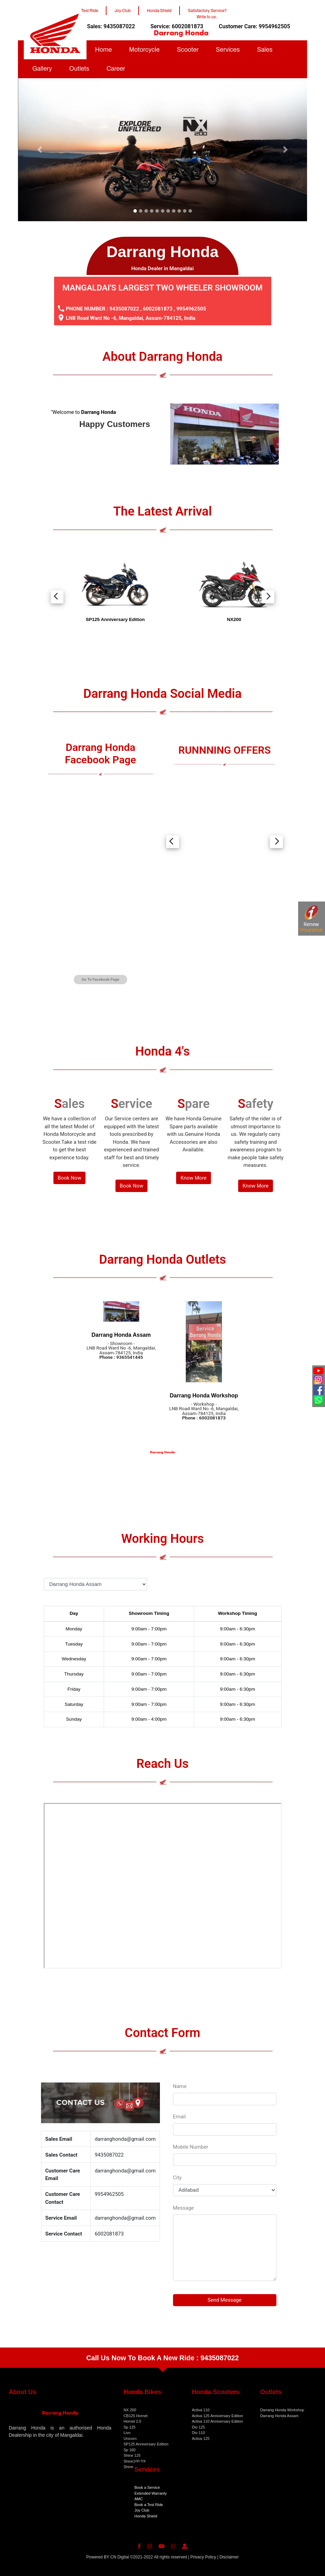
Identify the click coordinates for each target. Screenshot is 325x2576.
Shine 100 (132, 2467)
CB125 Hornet (135, 2416)
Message (183, 2208)
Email (179, 2117)
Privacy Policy (203, 2557)
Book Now (69, 1178)
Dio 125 (198, 2427)
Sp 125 (129, 2427)
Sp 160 (129, 2450)
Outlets (79, 68)
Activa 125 (201, 2438)
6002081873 (157, 309)
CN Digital (119, 2557)
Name (180, 2086)
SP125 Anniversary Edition (145, 2444)
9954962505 (191, 309)
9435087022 (124, 309)
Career (115, 68)
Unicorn (129, 2438)
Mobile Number (191, 2147)
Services (228, 49)
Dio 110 (198, 2433)
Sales (265, 49)
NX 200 (129, 2410)
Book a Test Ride (148, 2505)
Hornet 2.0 (132, 2421)
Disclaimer (229, 2557)
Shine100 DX (134, 2461)
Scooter (188, 49)
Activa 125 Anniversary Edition (217, 2416)
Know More (194, 1178)
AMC (138, 2499)
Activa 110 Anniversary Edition (217, 2421)
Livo (126, 2433)
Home (103, 49)
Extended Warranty (150, 2493)
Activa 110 (201, 2410)
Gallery (42, 68)
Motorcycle (144, 49)
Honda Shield (145, 2516)
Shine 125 (132, 2455)
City (177, 2178)
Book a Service (147, 2487)
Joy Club (141, 2510)
